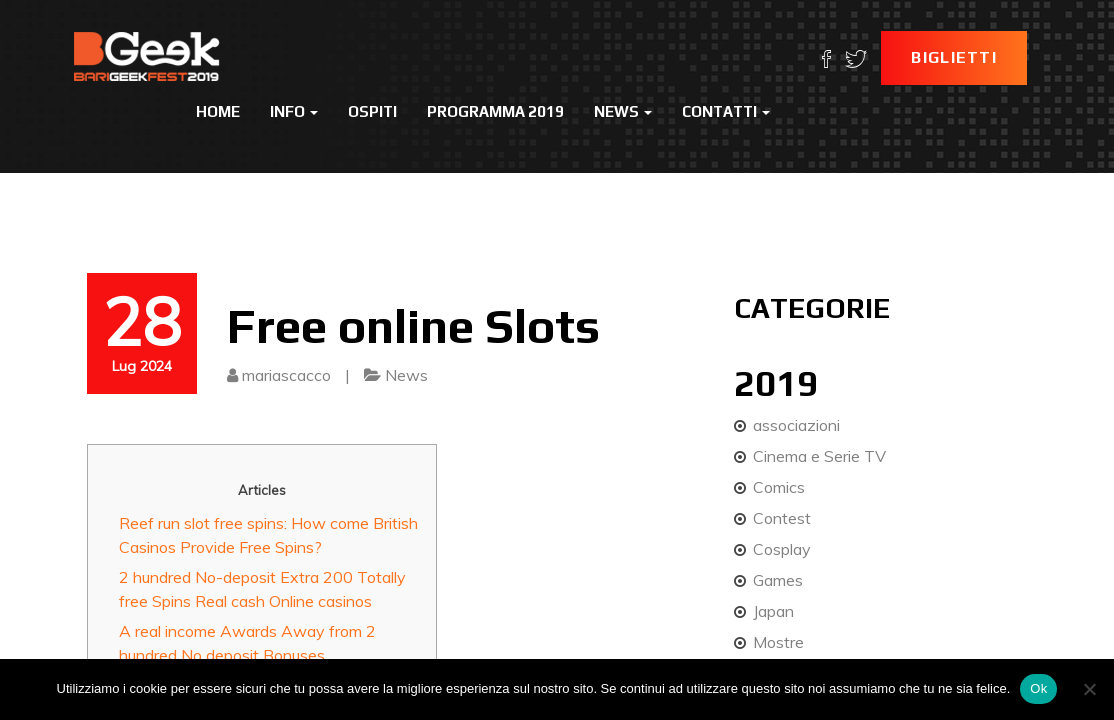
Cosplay (782, 549)
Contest (782, 518)
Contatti (726, 111)
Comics (779, 487)
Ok (1038, 688)
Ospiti (372, 111)
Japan (773, 611)
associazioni (796, 425)
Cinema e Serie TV (819, 456)
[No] (1089, 689)
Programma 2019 (495, 111)
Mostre (778, 642)
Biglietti (954, 57)
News (623, 111)
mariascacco (286, 375)
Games (778, 580)
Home (218, 111)
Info (294, 111)
